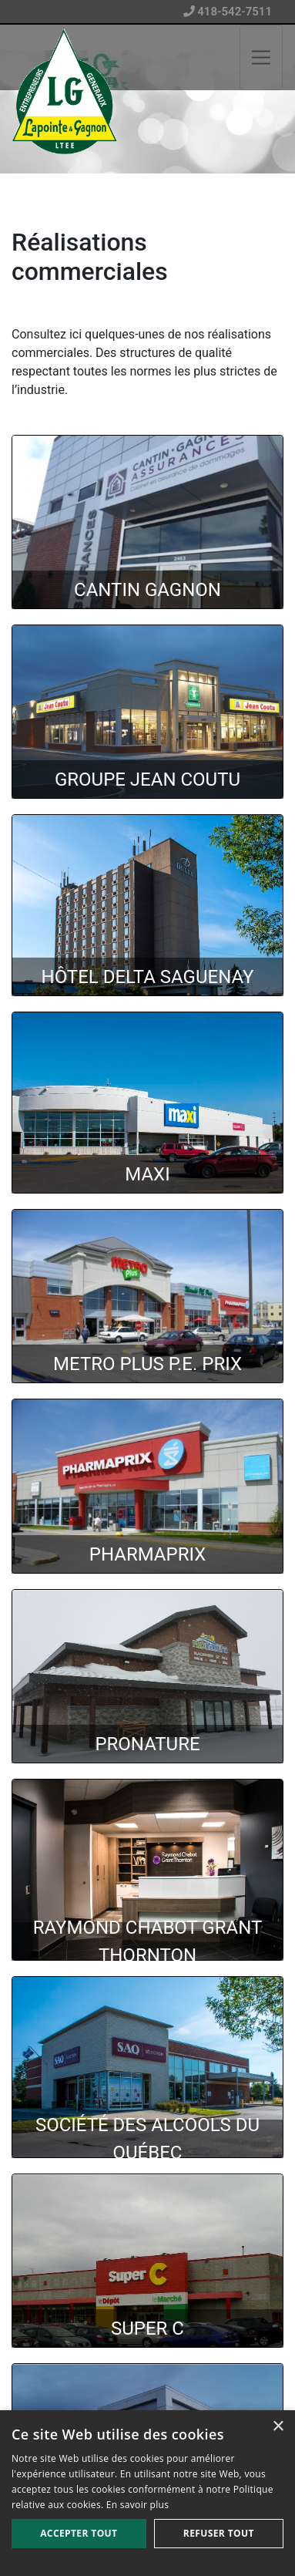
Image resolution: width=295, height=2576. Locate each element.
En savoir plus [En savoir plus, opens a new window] (137, 2504)
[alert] (147, 2493)
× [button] (277, 2427)
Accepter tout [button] (78, 2533)
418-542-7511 (227, 12)
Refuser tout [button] (218, 2533)
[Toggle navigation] (261, 57)
